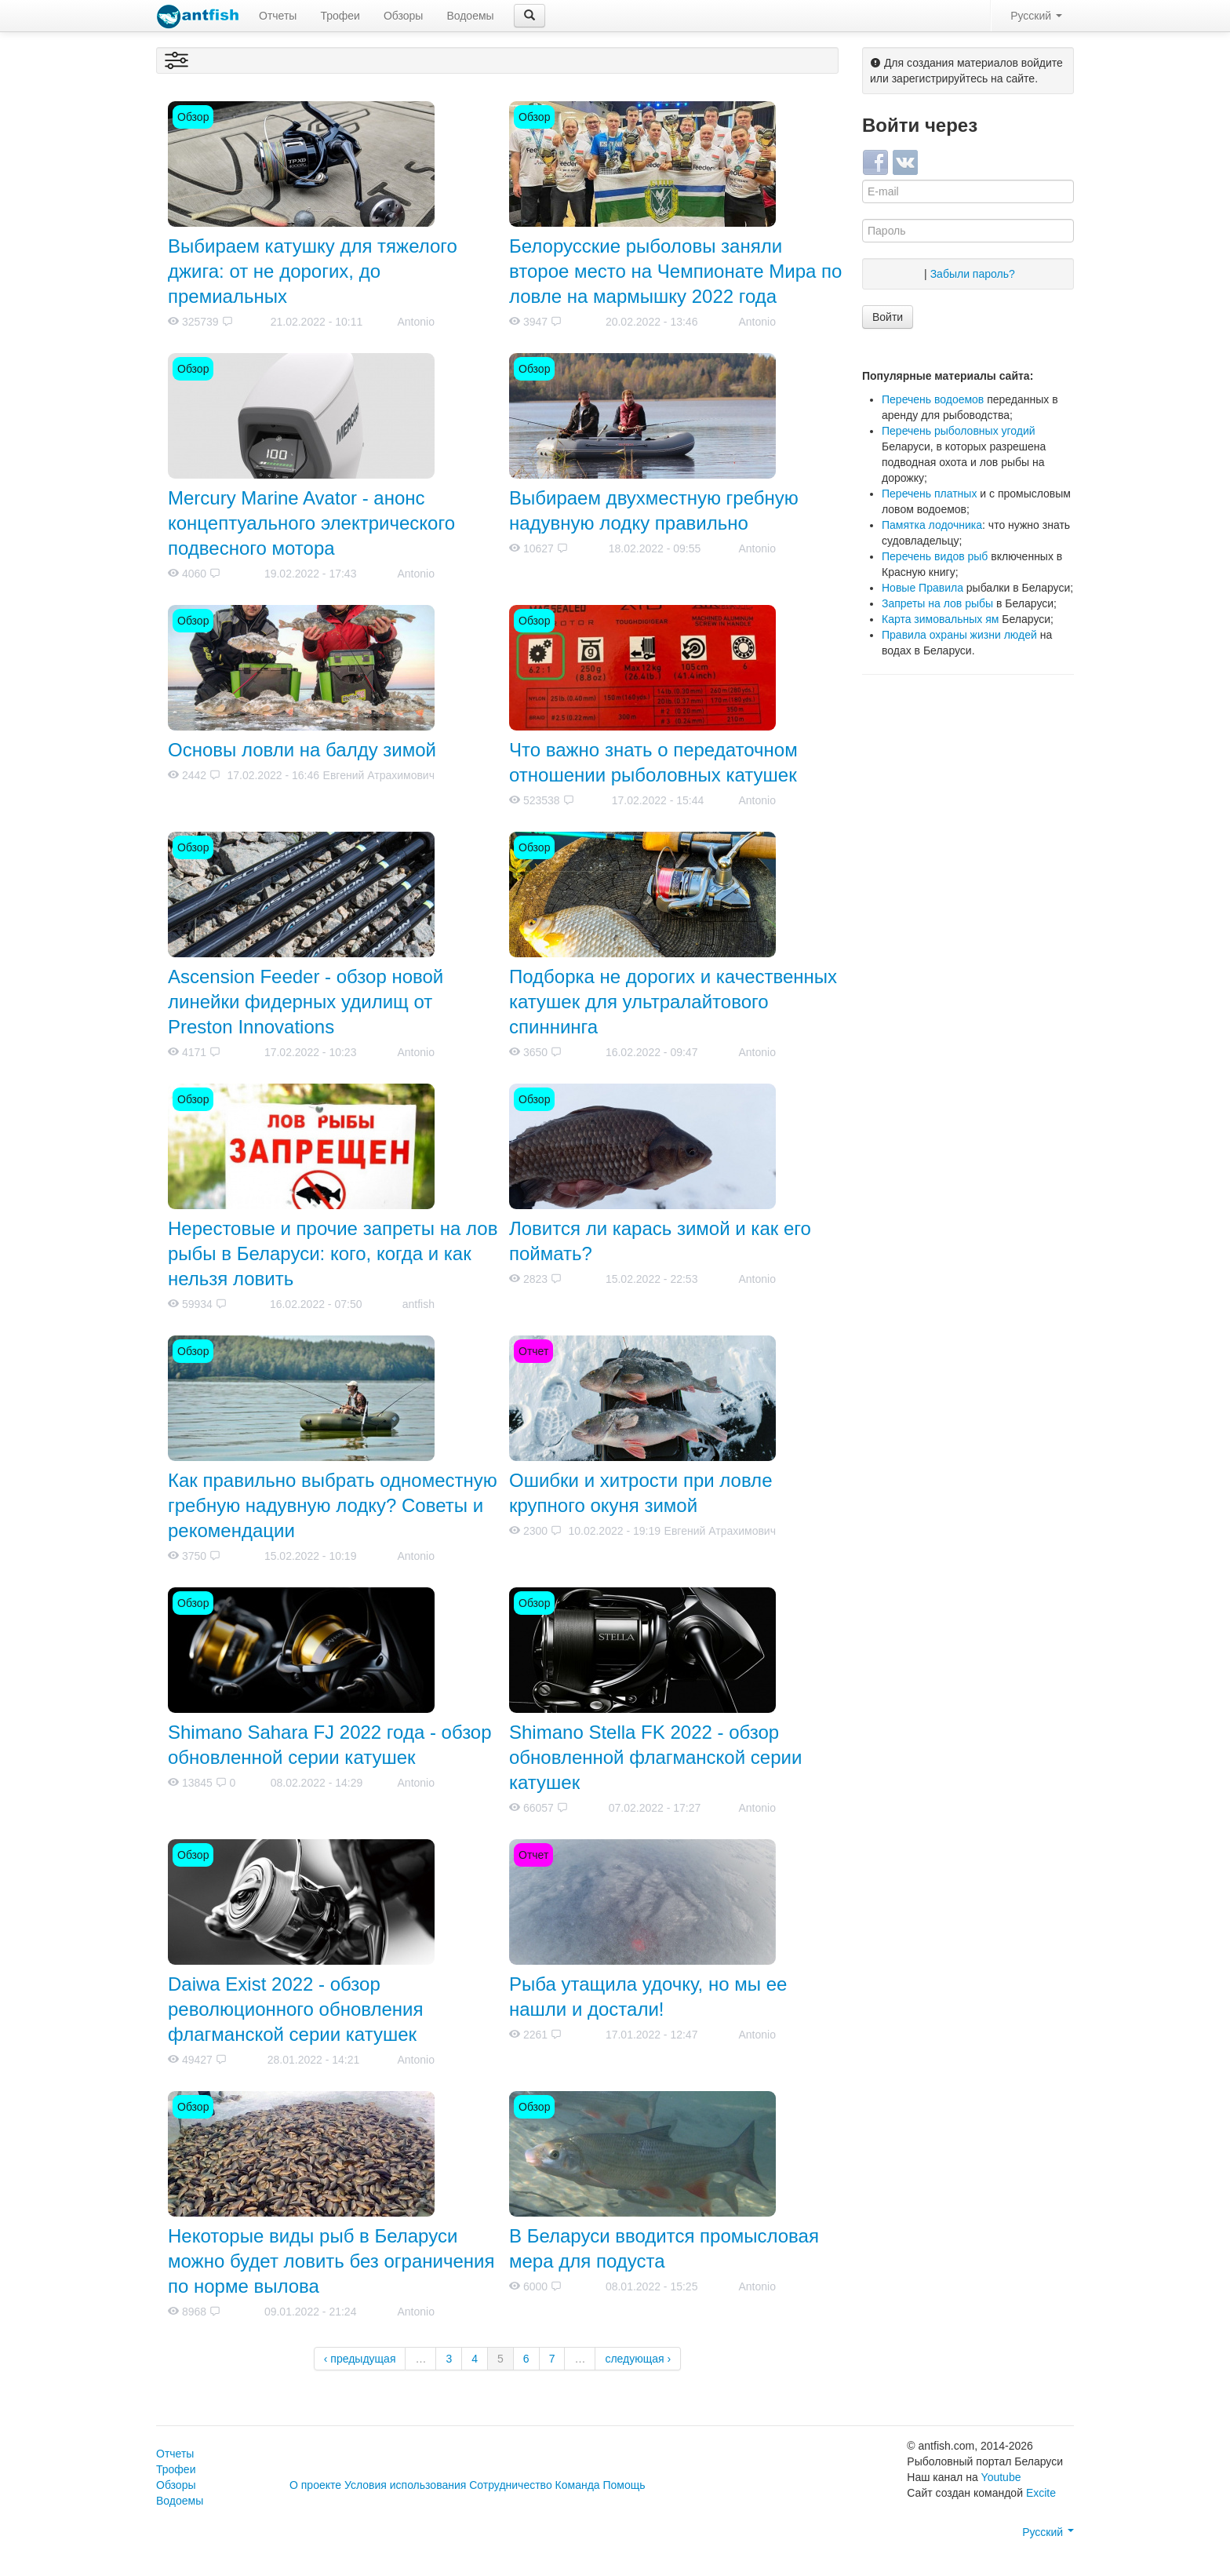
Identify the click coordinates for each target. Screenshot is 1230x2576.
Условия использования (405, 2485)
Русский (1036, 15)
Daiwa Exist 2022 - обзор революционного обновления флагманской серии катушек (296, 2009)
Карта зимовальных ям (940, 619)
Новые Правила (922, 587)
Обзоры (404, 15)
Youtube (1001, 2477)
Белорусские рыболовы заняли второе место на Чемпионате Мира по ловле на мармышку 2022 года (675, 271)
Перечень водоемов (933, 399)
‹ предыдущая (360, 2358)
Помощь (624, 2485)
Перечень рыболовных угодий (958, 430)
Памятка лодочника (932, 525)
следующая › (638, 2358)
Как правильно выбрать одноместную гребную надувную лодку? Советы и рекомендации (332, 1505)
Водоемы (469, 15)
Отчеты (278, 15)
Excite (1041, 2493)
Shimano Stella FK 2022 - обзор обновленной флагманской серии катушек (655, 1757)
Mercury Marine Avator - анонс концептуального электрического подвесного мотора (311, 523)
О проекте (315, 2485)
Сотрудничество (510, 2485)
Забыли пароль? (972, 274)
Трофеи (339, 15)
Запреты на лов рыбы (937, 603)
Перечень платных (929, 493)
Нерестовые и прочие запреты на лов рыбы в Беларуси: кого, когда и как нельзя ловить (332, 1253)
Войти (887, 317)
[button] (529, 15)
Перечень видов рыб (935, 556)
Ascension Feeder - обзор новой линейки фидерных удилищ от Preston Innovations (305, 1001)
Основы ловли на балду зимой (302, 749)
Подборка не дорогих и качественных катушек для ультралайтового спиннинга (673, 1001)
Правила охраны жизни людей (959, 635)
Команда (577, 2485)
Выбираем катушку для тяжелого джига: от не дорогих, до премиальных (312, 271)
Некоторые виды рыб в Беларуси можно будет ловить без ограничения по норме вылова (331, 2261)
